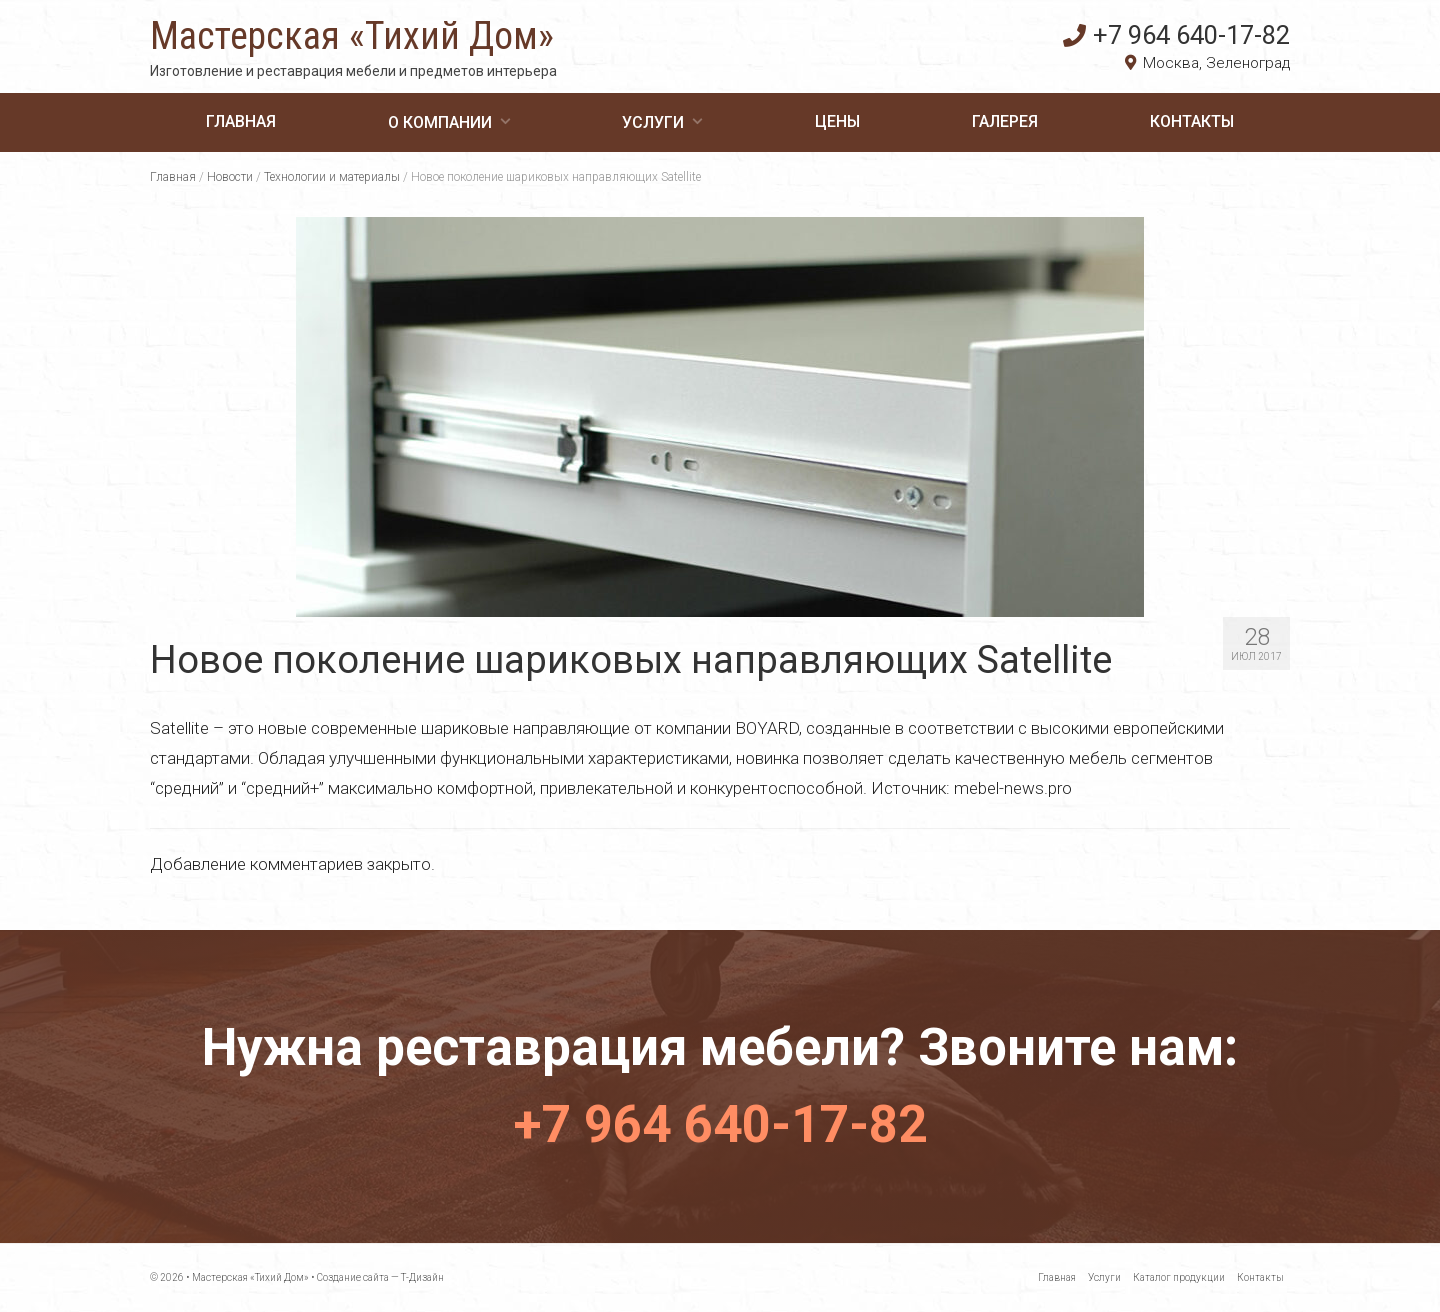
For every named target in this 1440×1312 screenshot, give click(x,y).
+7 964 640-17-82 (1176, 35)
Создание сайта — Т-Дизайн (380, 1277)
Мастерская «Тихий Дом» (352, 36)
